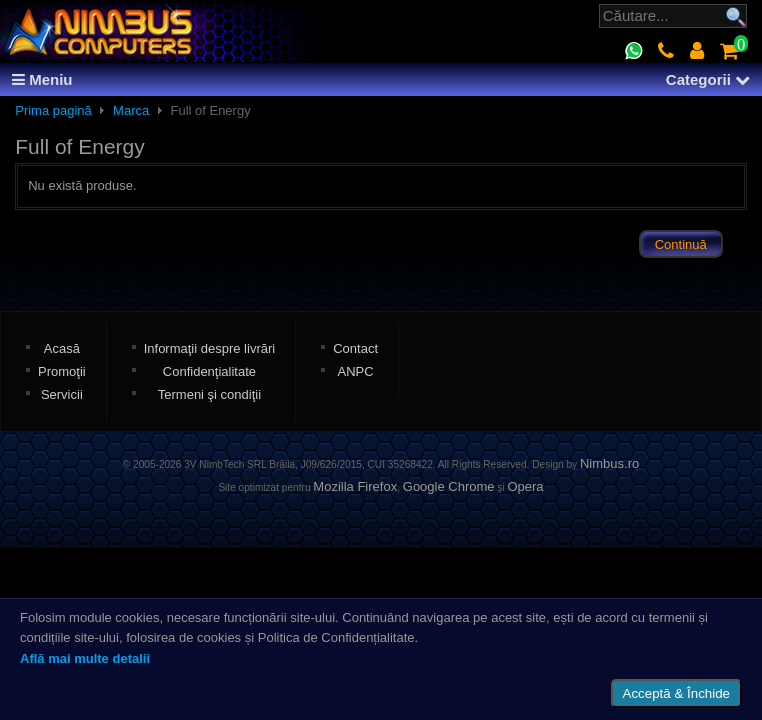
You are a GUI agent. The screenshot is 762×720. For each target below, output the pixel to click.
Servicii (62, 394)
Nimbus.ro (609, 463)
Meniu (42, 79)
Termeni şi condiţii (209, 394)
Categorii (708, 79)
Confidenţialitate (209, 371)
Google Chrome (449, 486)
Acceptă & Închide (676, 693)
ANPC (356, 371)
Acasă (62, 348)
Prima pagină (53, 110)
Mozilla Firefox (355, 486)
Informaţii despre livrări (210, 348)
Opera (525, 486)
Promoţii (62, 371)
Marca (131, 110)
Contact (355, 348)
